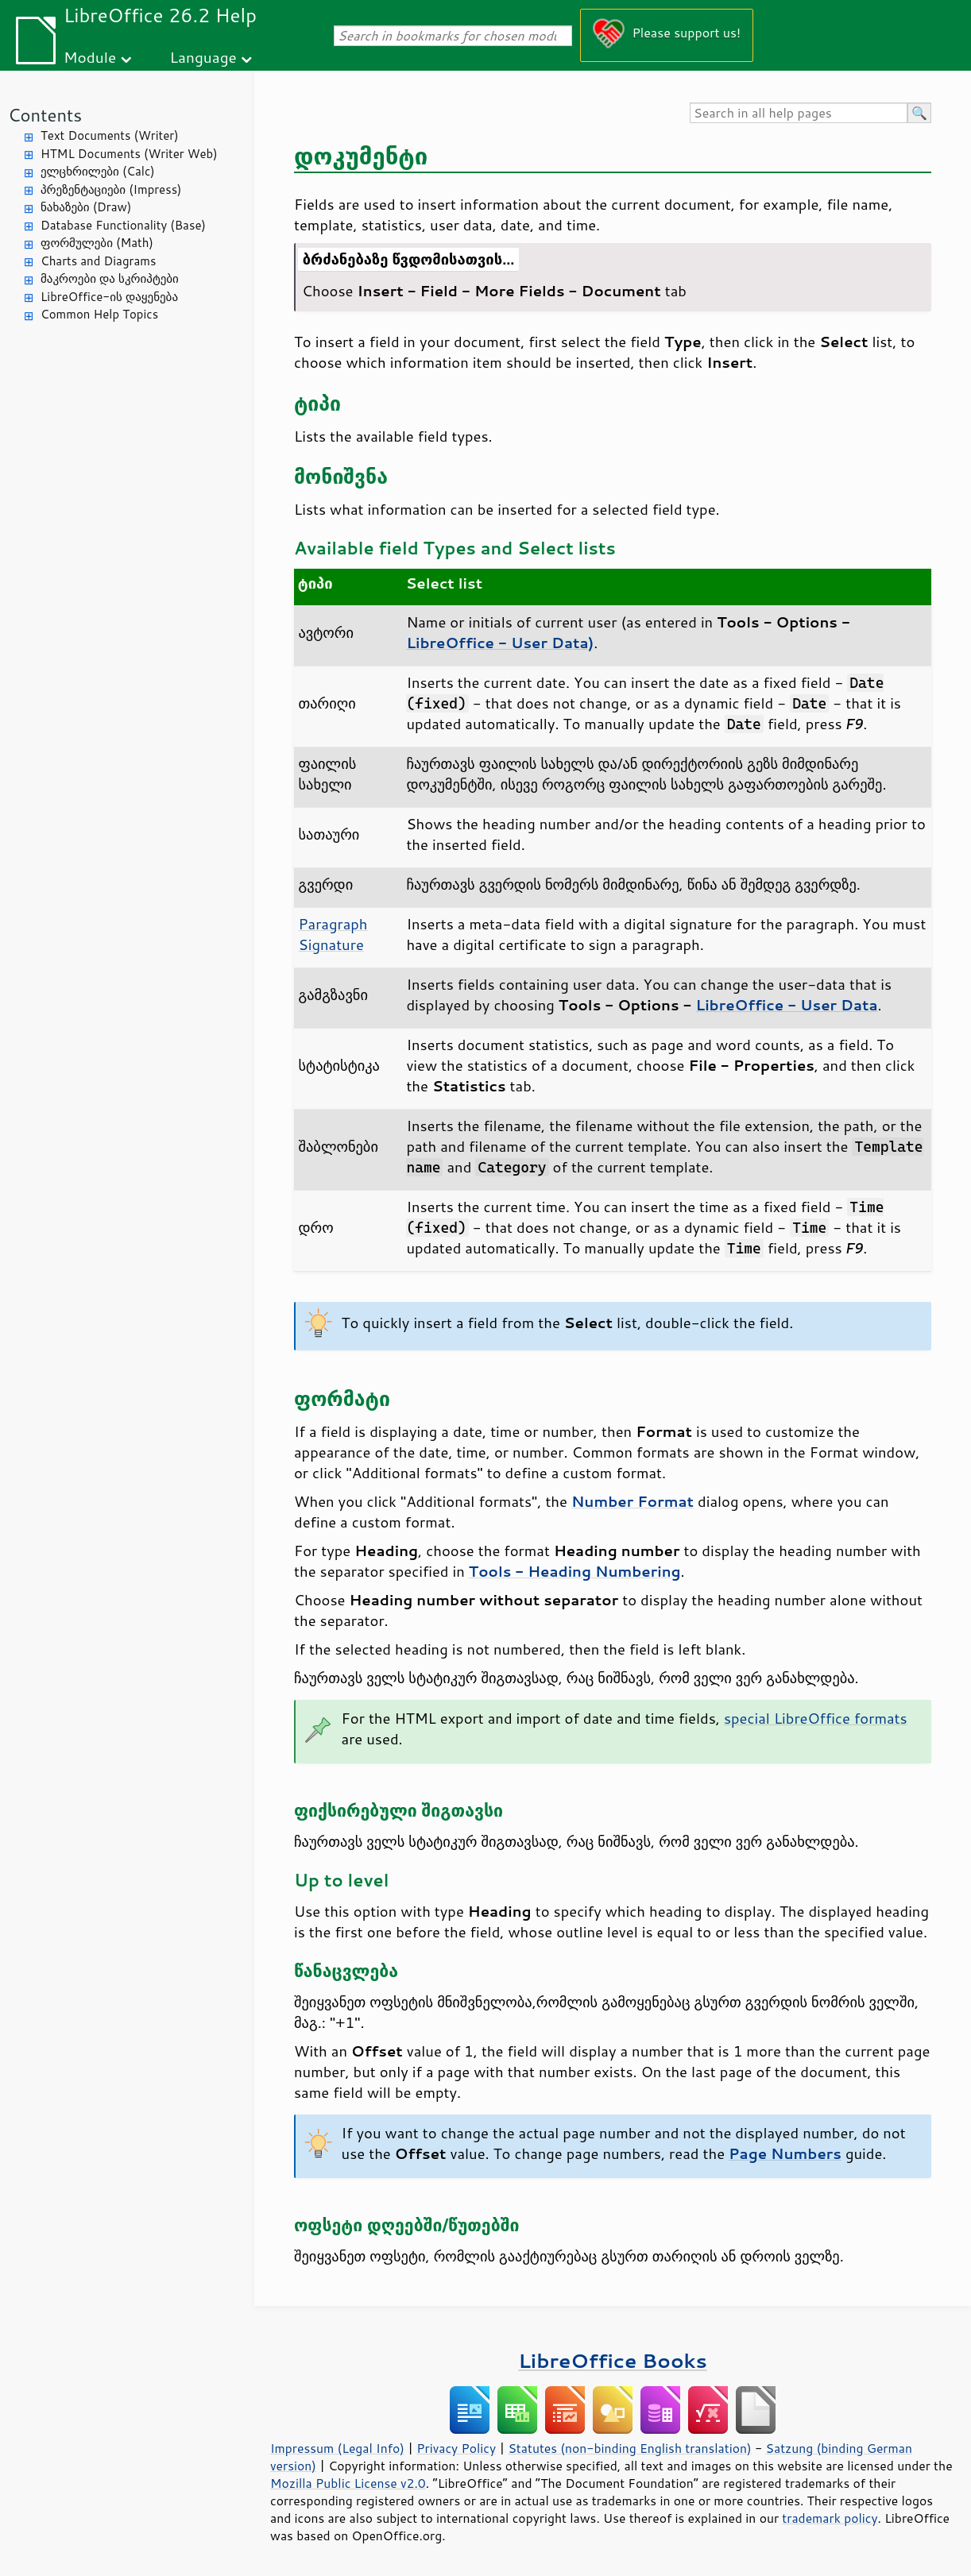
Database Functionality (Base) (123, 225)
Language (203, 57)
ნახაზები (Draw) (86, 207)
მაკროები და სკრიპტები (110, 278)
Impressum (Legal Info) (337, 2448)
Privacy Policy (456, 2448)
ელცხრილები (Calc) (98, 171)
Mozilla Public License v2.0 (348, 2483)
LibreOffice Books (612, 2360)
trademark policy (829, 2518)
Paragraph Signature (333, 934)
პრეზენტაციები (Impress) (111, 189)
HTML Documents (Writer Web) (129, 153)
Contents (45, 114)
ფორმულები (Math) (97, 242)
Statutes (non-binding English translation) (629, 2448)
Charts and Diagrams (98, 261)
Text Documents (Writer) (110, 135)
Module (90, 57)
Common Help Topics (99, 314)
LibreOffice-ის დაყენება (109, 296)
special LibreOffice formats (815, 1718)
